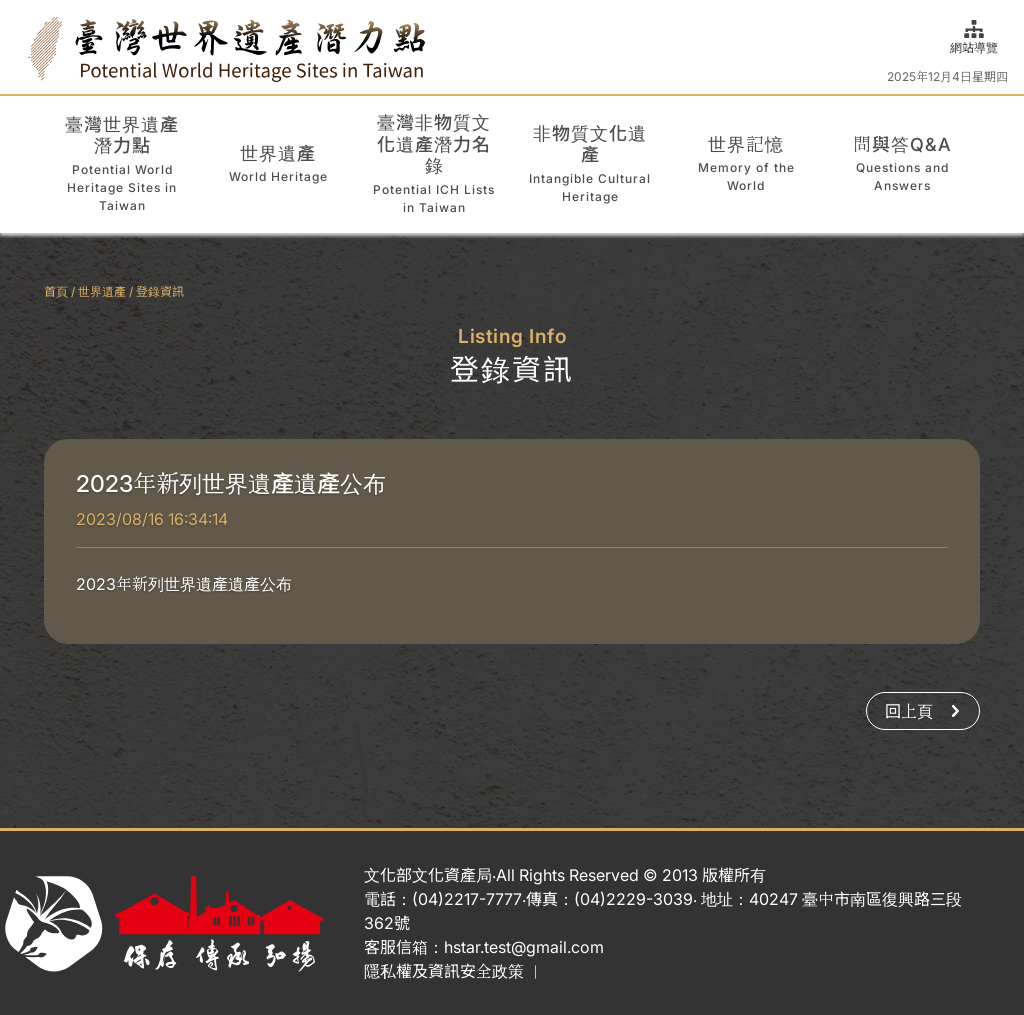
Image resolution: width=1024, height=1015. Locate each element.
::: (22, 46)
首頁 (56, 291)
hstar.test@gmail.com (524, 947)
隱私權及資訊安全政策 (444, 971)
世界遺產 (102, 291)
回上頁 (923, 711)
